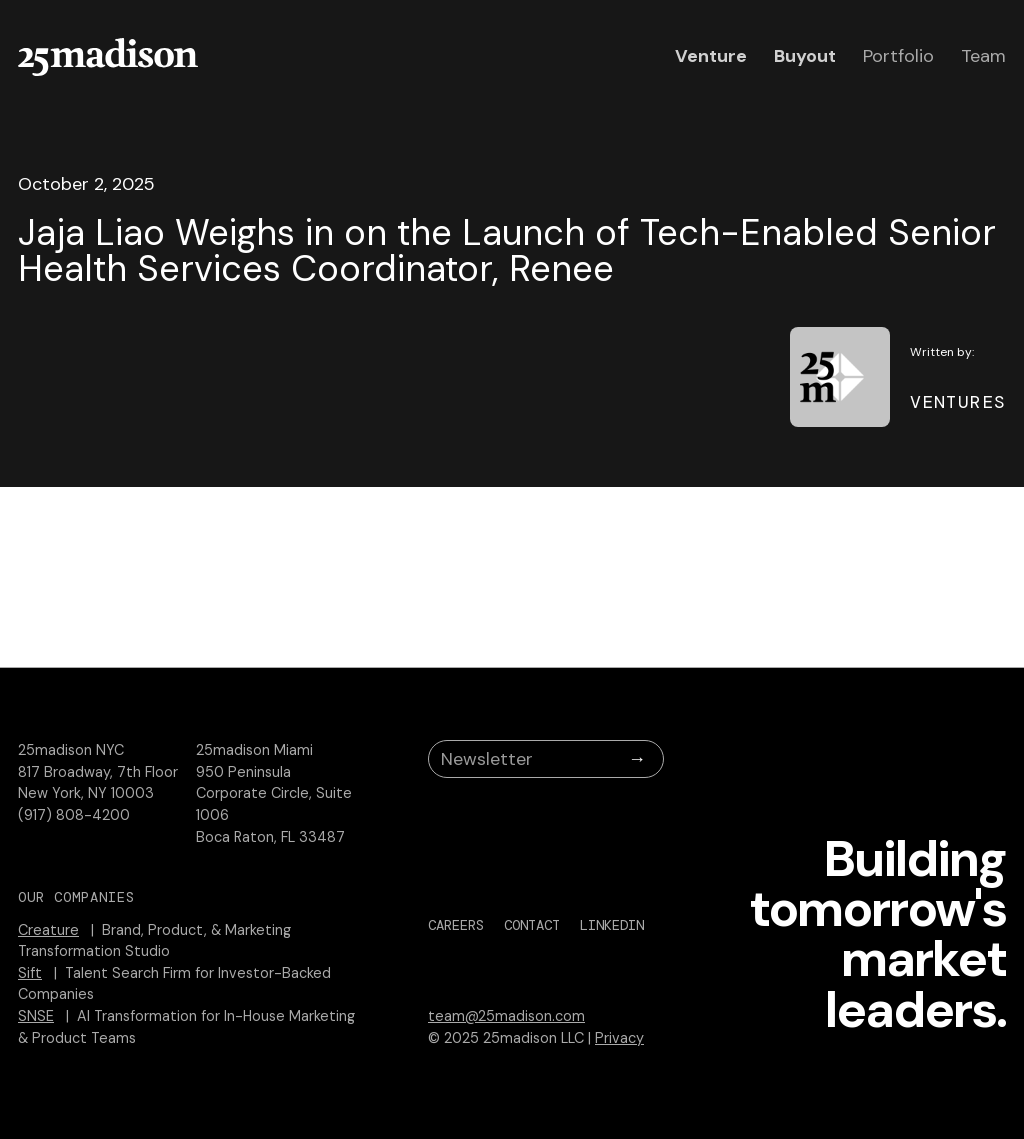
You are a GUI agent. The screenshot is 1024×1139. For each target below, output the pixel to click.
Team (983, 56)
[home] (108, 57)
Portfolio (898, 56)
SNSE (36, 1016)
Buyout (805, 56)
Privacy (619, 1038)
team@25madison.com (506, 1016)
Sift (30, 973)
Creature (48, 930)
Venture (711, 56)
